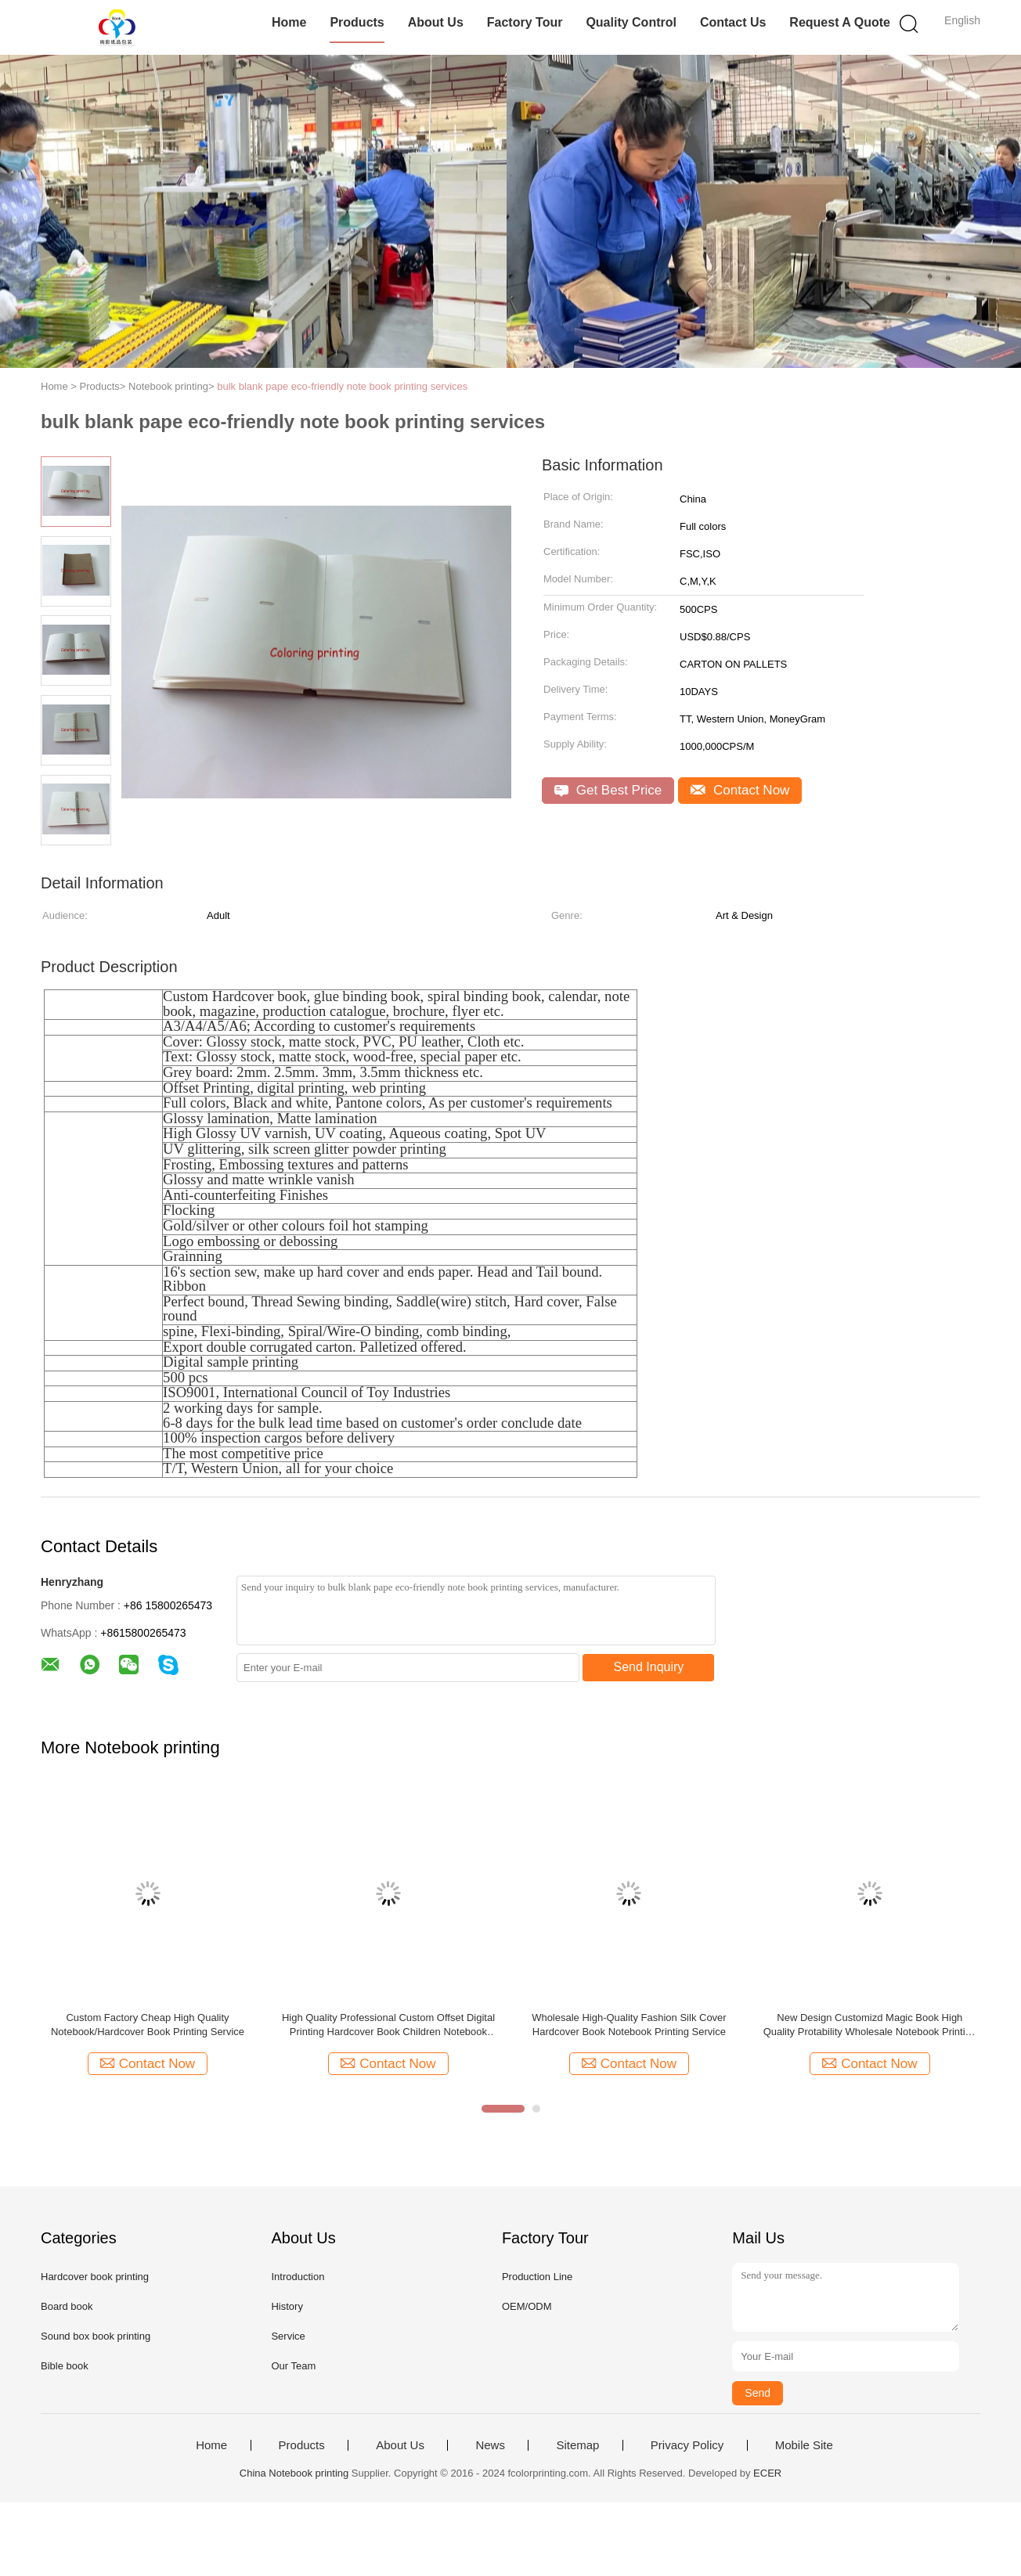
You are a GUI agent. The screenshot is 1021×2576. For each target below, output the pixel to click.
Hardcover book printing (95, 2276)
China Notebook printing (294, 2473)
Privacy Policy (687, 2445)
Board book (67, 2306)
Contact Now (740, 790)
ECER (767, 2473)
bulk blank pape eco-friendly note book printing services (342, 386)
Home (289, 22)
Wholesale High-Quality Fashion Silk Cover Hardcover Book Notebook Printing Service (629, 2024)
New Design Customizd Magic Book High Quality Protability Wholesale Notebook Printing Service (869, 2025)
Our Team (293, 2366)
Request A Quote (839, 22)
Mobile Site (804, 2445)
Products (357, 22)
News (490, 2445)
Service (288, 2336)
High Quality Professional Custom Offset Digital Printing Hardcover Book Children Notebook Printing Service (388, 2025)
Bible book (64, 2366)
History (286, 2306)
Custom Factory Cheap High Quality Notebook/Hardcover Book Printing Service (147, 2024)
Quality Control (631, 22)
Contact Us (733, 22)
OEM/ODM (527, 2306)
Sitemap (577, 2445)
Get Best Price (608, 790)
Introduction (297, 2276)
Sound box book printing (95, 2336)
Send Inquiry (649, 1666)
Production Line (537, 2276)
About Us (436, 22)
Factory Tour (525, 22)
